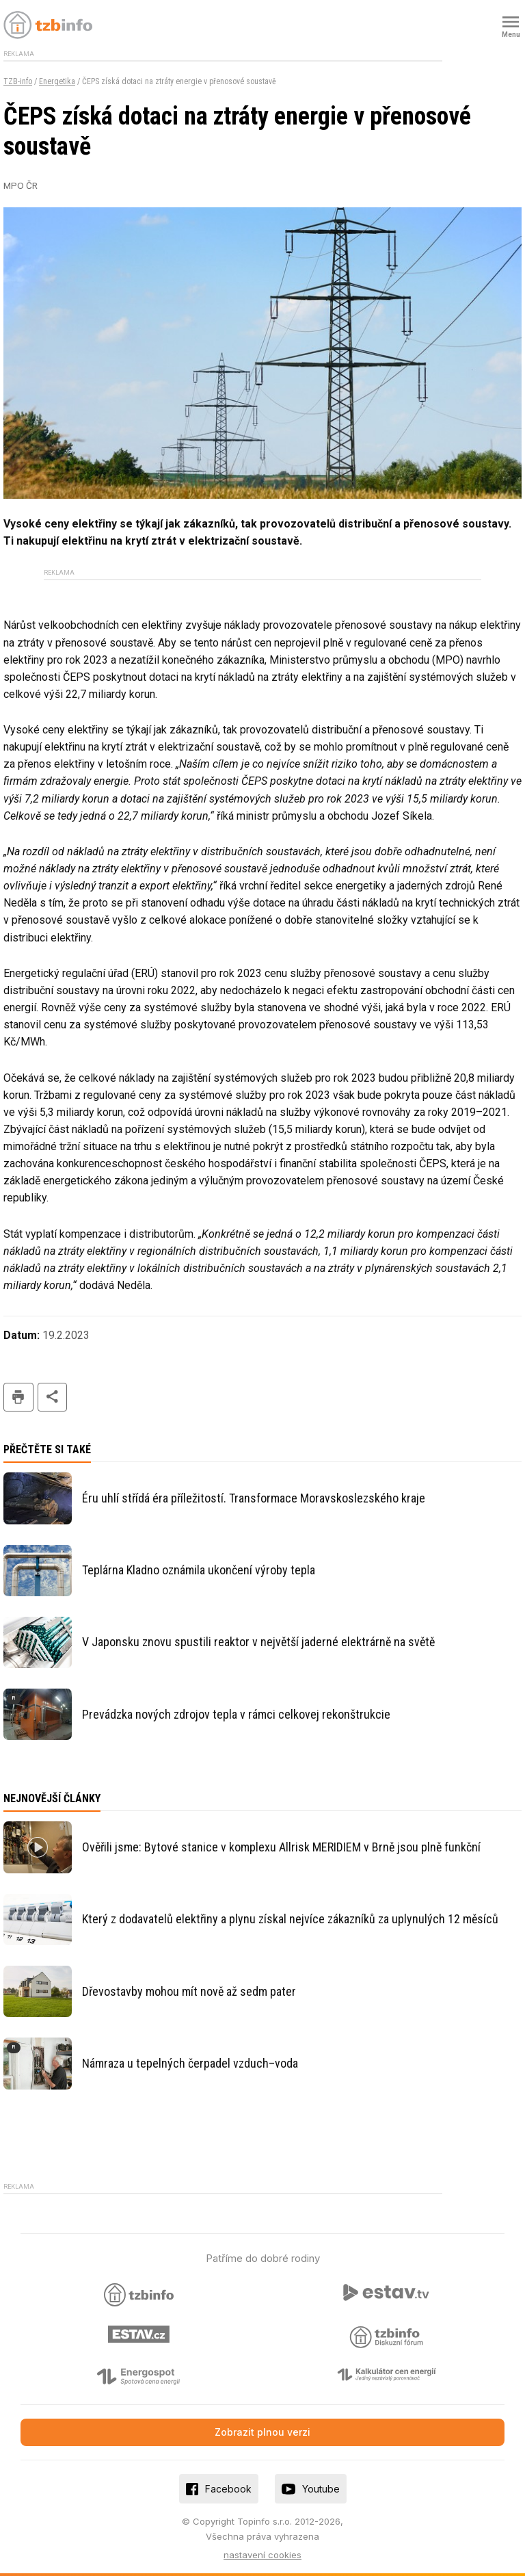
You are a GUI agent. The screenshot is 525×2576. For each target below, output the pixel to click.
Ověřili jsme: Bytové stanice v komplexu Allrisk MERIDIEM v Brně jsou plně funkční (281, 1847)
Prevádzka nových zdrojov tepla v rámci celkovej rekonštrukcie (236, 1714)
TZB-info (17, 81)
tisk (18, 1397)
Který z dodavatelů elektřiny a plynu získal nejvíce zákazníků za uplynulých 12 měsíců (290, 1919)
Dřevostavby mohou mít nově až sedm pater (189, 1991)
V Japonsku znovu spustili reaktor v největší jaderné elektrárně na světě (258, 1642)
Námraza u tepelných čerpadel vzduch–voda (190, 2063)
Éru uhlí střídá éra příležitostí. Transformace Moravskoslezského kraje (253, 1498)
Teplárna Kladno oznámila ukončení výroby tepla (198, 1570)
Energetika (57, 81)
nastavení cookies (262, 2554)
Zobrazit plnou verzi (262, 2432)
